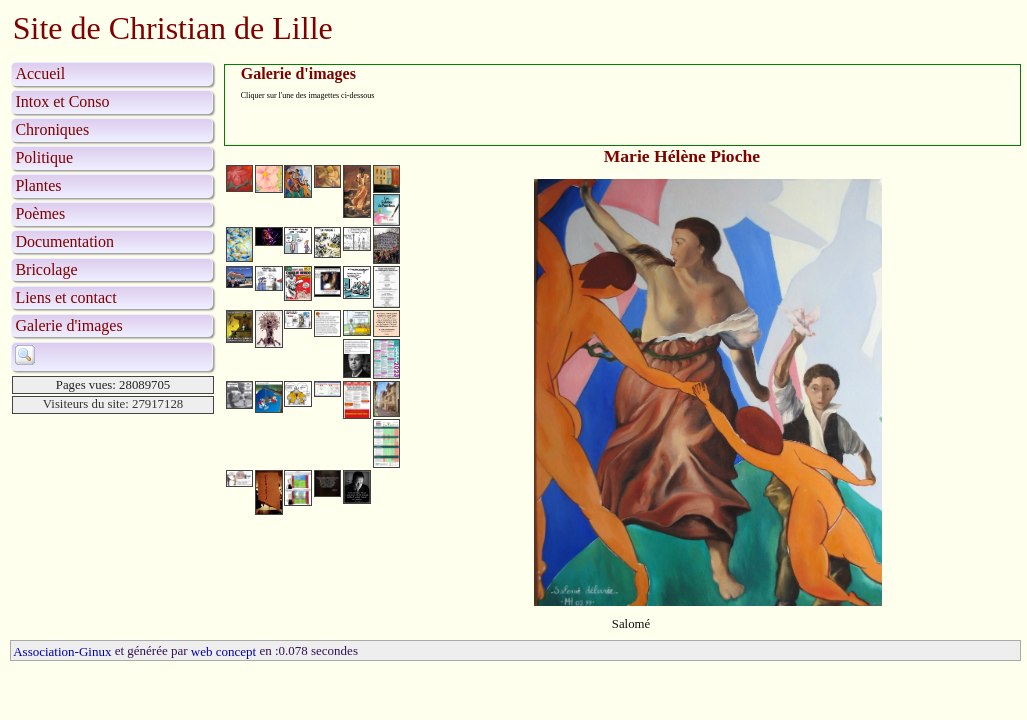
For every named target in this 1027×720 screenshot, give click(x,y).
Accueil (40, 73)
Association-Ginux (62, 651)
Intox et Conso (62, 101)
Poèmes (40, 213)
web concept (223, 651)
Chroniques (52, 129)
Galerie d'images (68, 325)
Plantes (38, 185)
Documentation (64, 241)
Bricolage (46, 269)
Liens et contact (65, 297)
